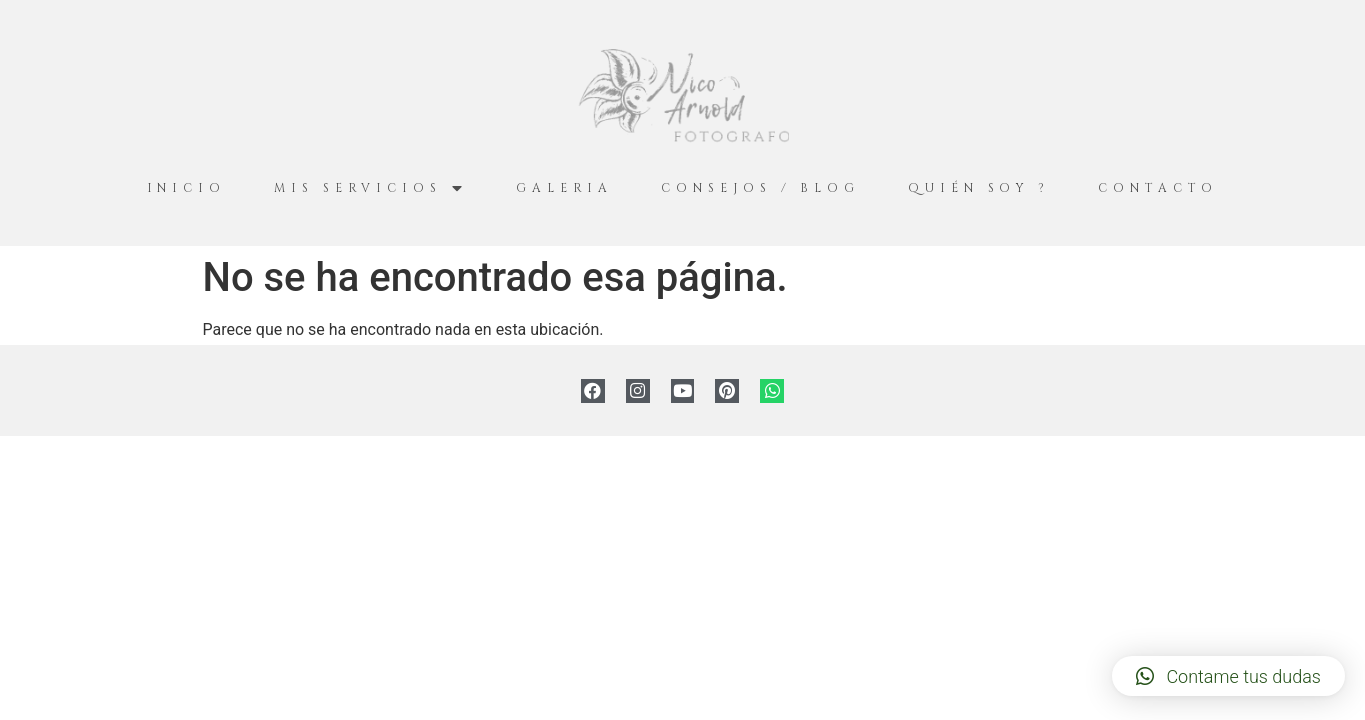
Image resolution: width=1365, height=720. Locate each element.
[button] (1228, 676)
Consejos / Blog (760, 188)
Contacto (1158, 188)
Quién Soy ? (979, 188)
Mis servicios (371, 188)
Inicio (186, 188)
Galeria (564, 188)
